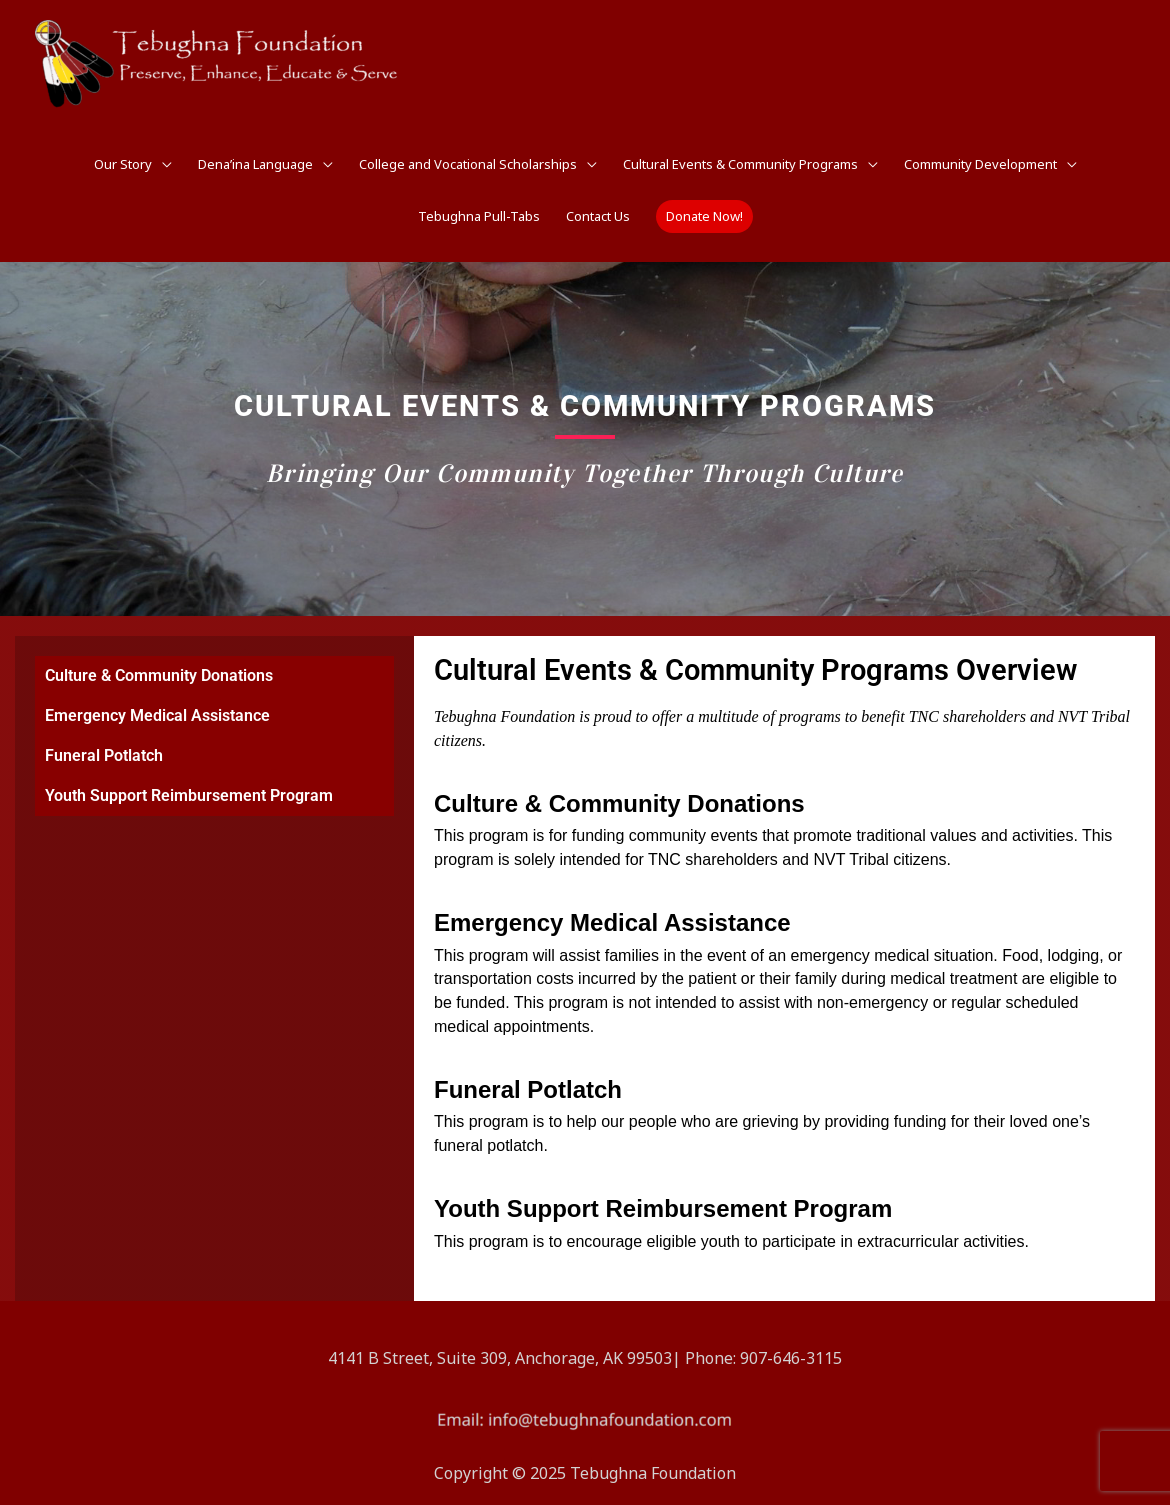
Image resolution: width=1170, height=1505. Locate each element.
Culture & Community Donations (159, 675)
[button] (704, 216)
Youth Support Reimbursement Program (189, 795)
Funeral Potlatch (104, 755)
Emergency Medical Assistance (157, 715)
